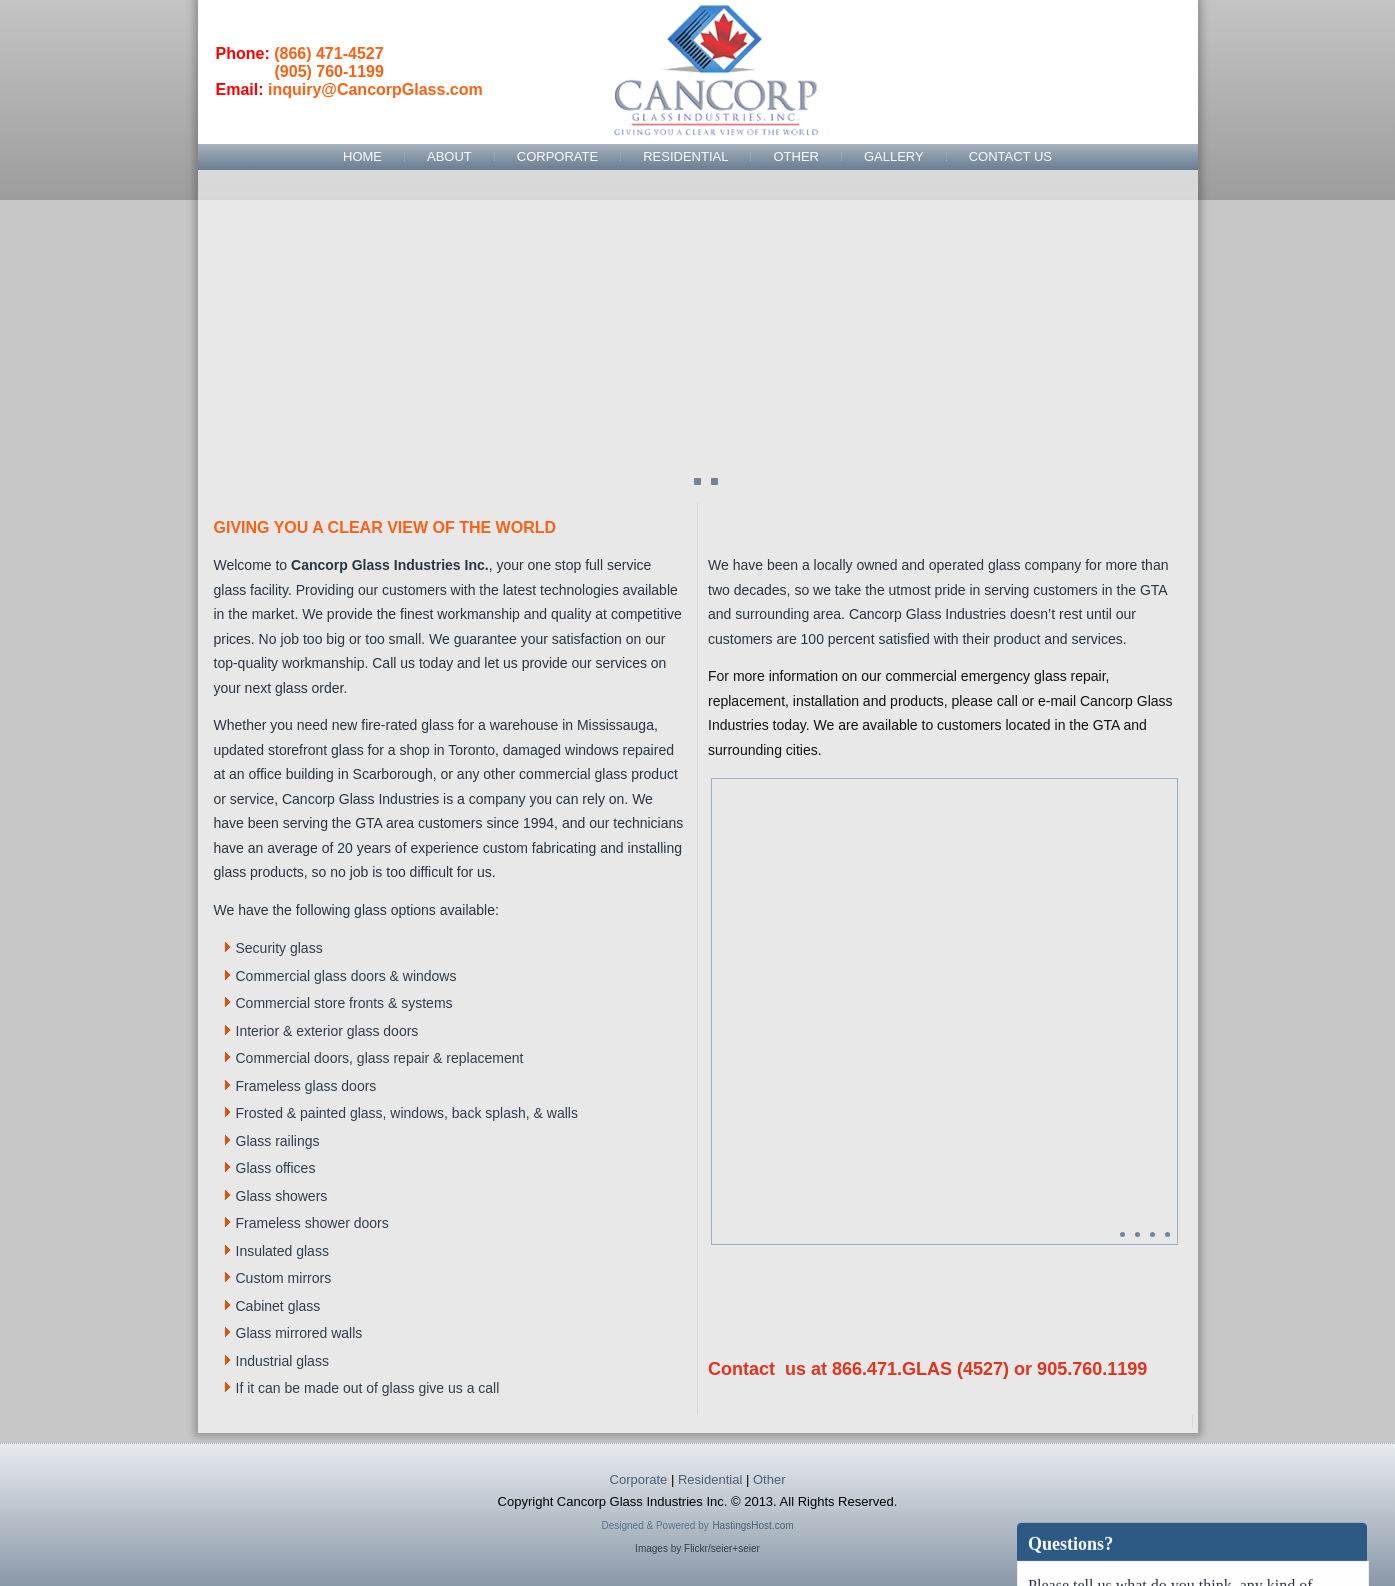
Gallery (894, 156)
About (449, 156)
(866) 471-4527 (328, 53)
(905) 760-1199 (329, 71)
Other (796, 156)
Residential (685, 156)
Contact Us (1010, 156)
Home (362, 156)
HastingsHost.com (752, 1525)
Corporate (557, 156)
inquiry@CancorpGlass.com (375, 89)
